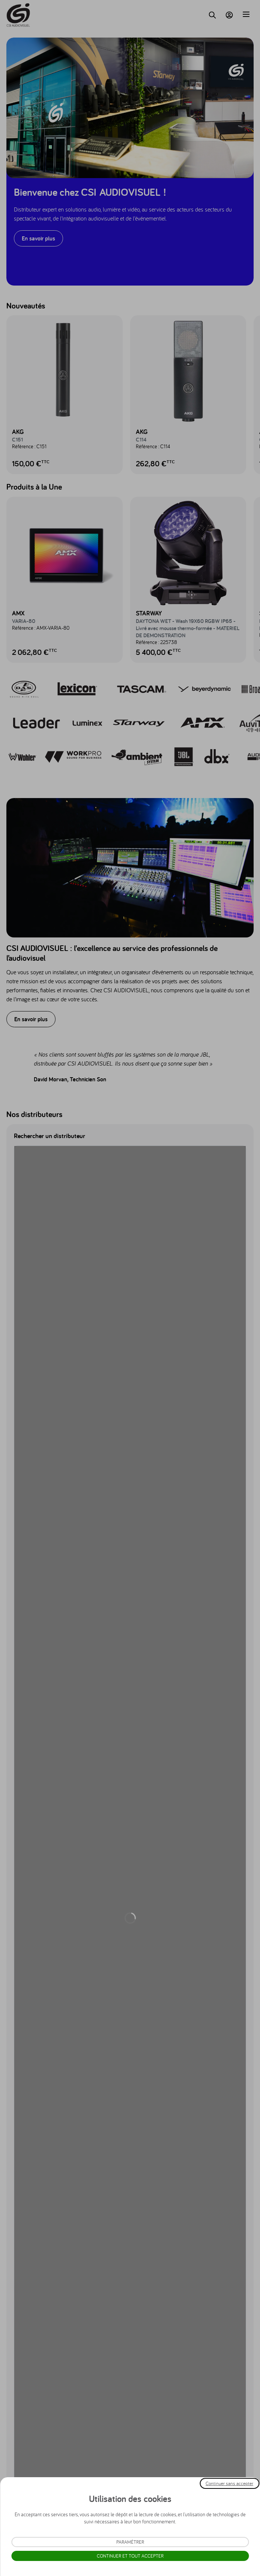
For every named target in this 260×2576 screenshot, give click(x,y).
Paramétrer (130, 2542)
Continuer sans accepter (229, 2483)
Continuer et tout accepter (130, 2556)
